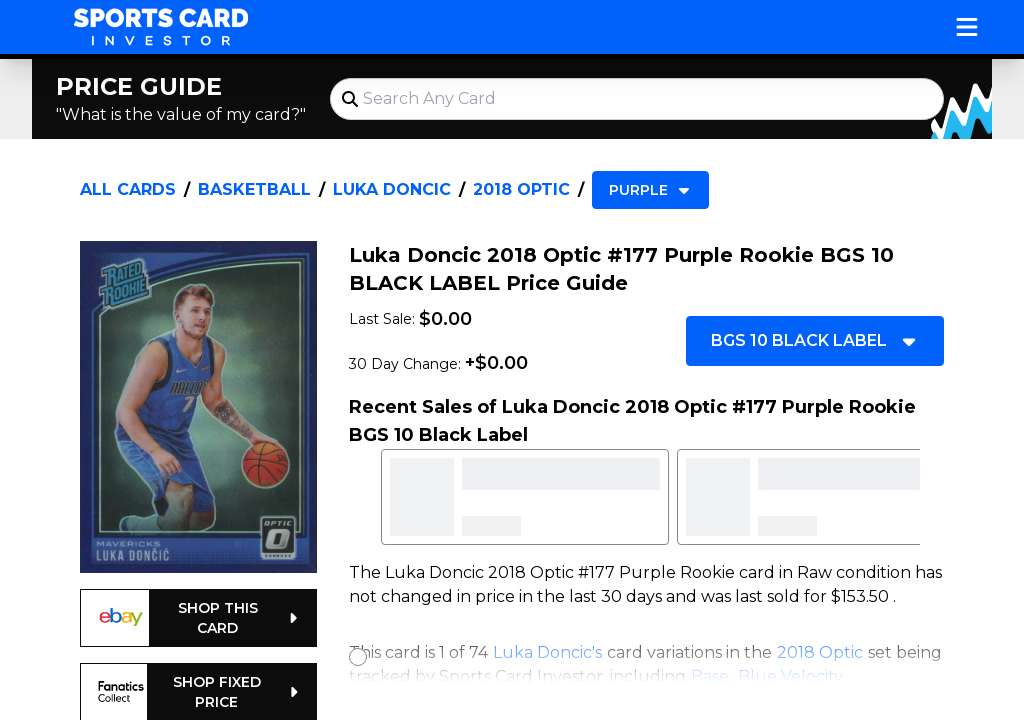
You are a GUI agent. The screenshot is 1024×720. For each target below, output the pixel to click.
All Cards (128, 189)
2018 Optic (521, 189)
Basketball (254, 189)
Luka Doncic (392, 189)
